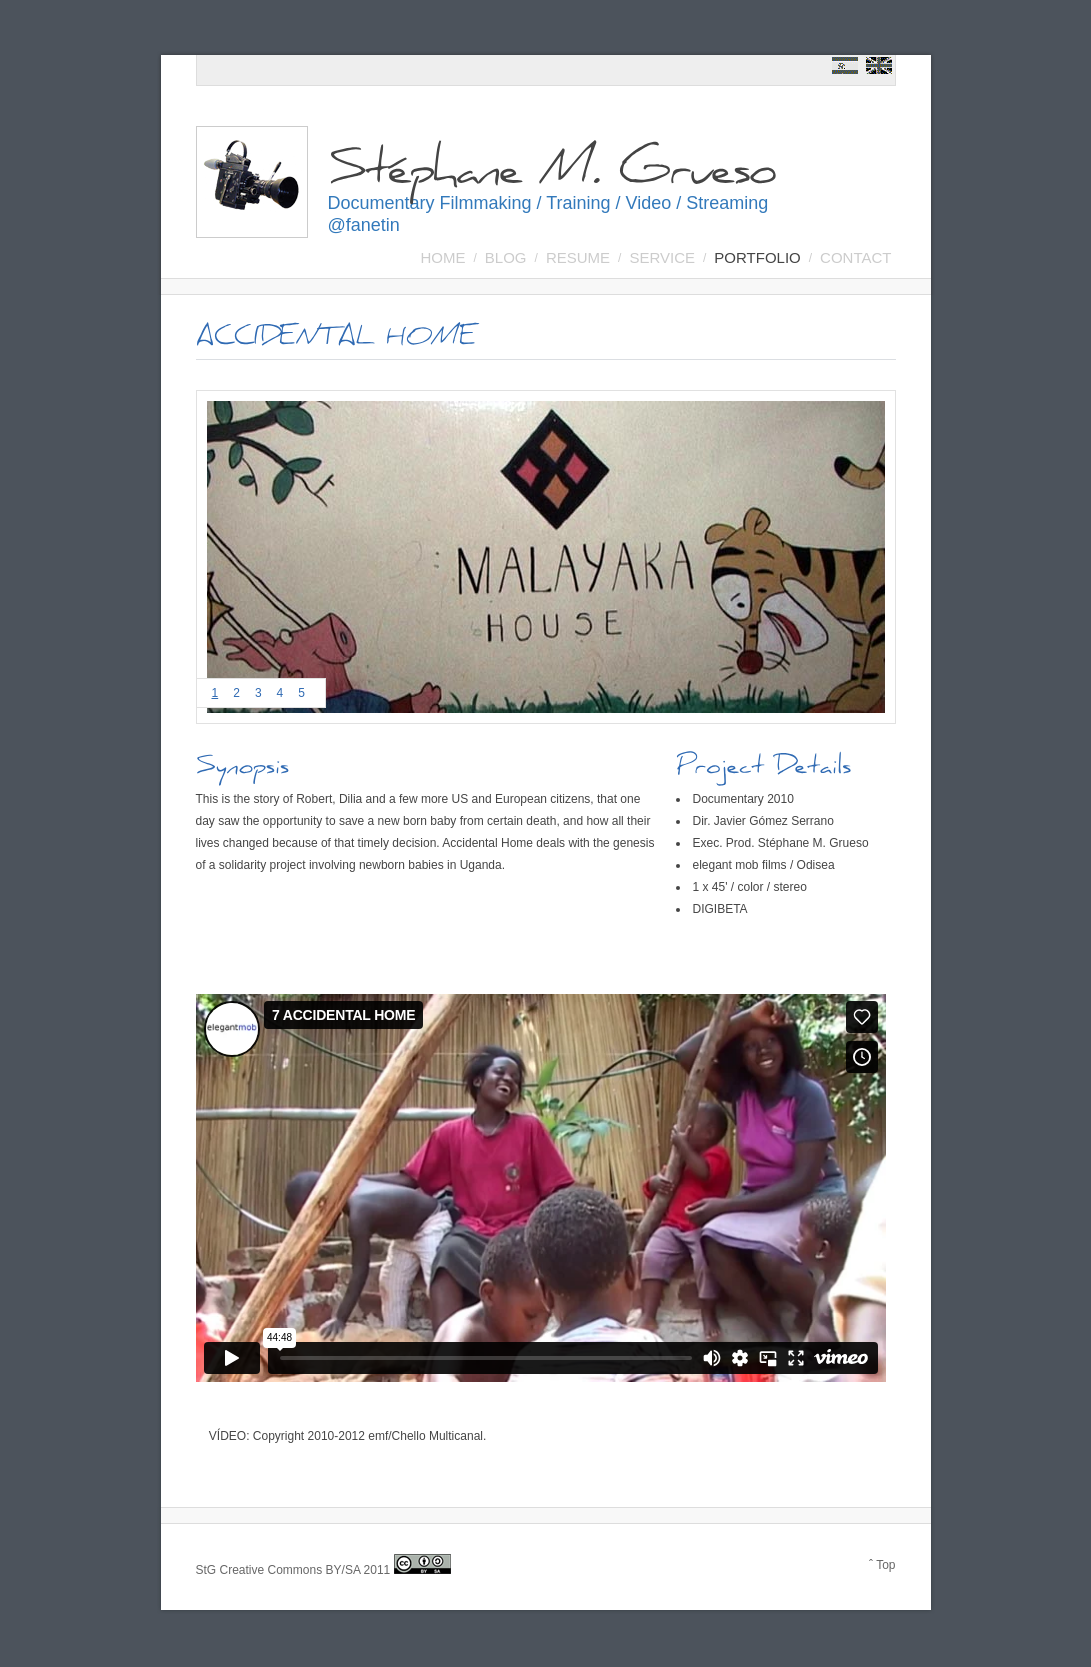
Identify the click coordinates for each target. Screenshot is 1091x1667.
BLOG (506, 257)
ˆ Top (882, 1565)
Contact (855, 257)
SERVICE (662, 257)
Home (443, 257)
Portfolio (757, 257)
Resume (578, 257)
